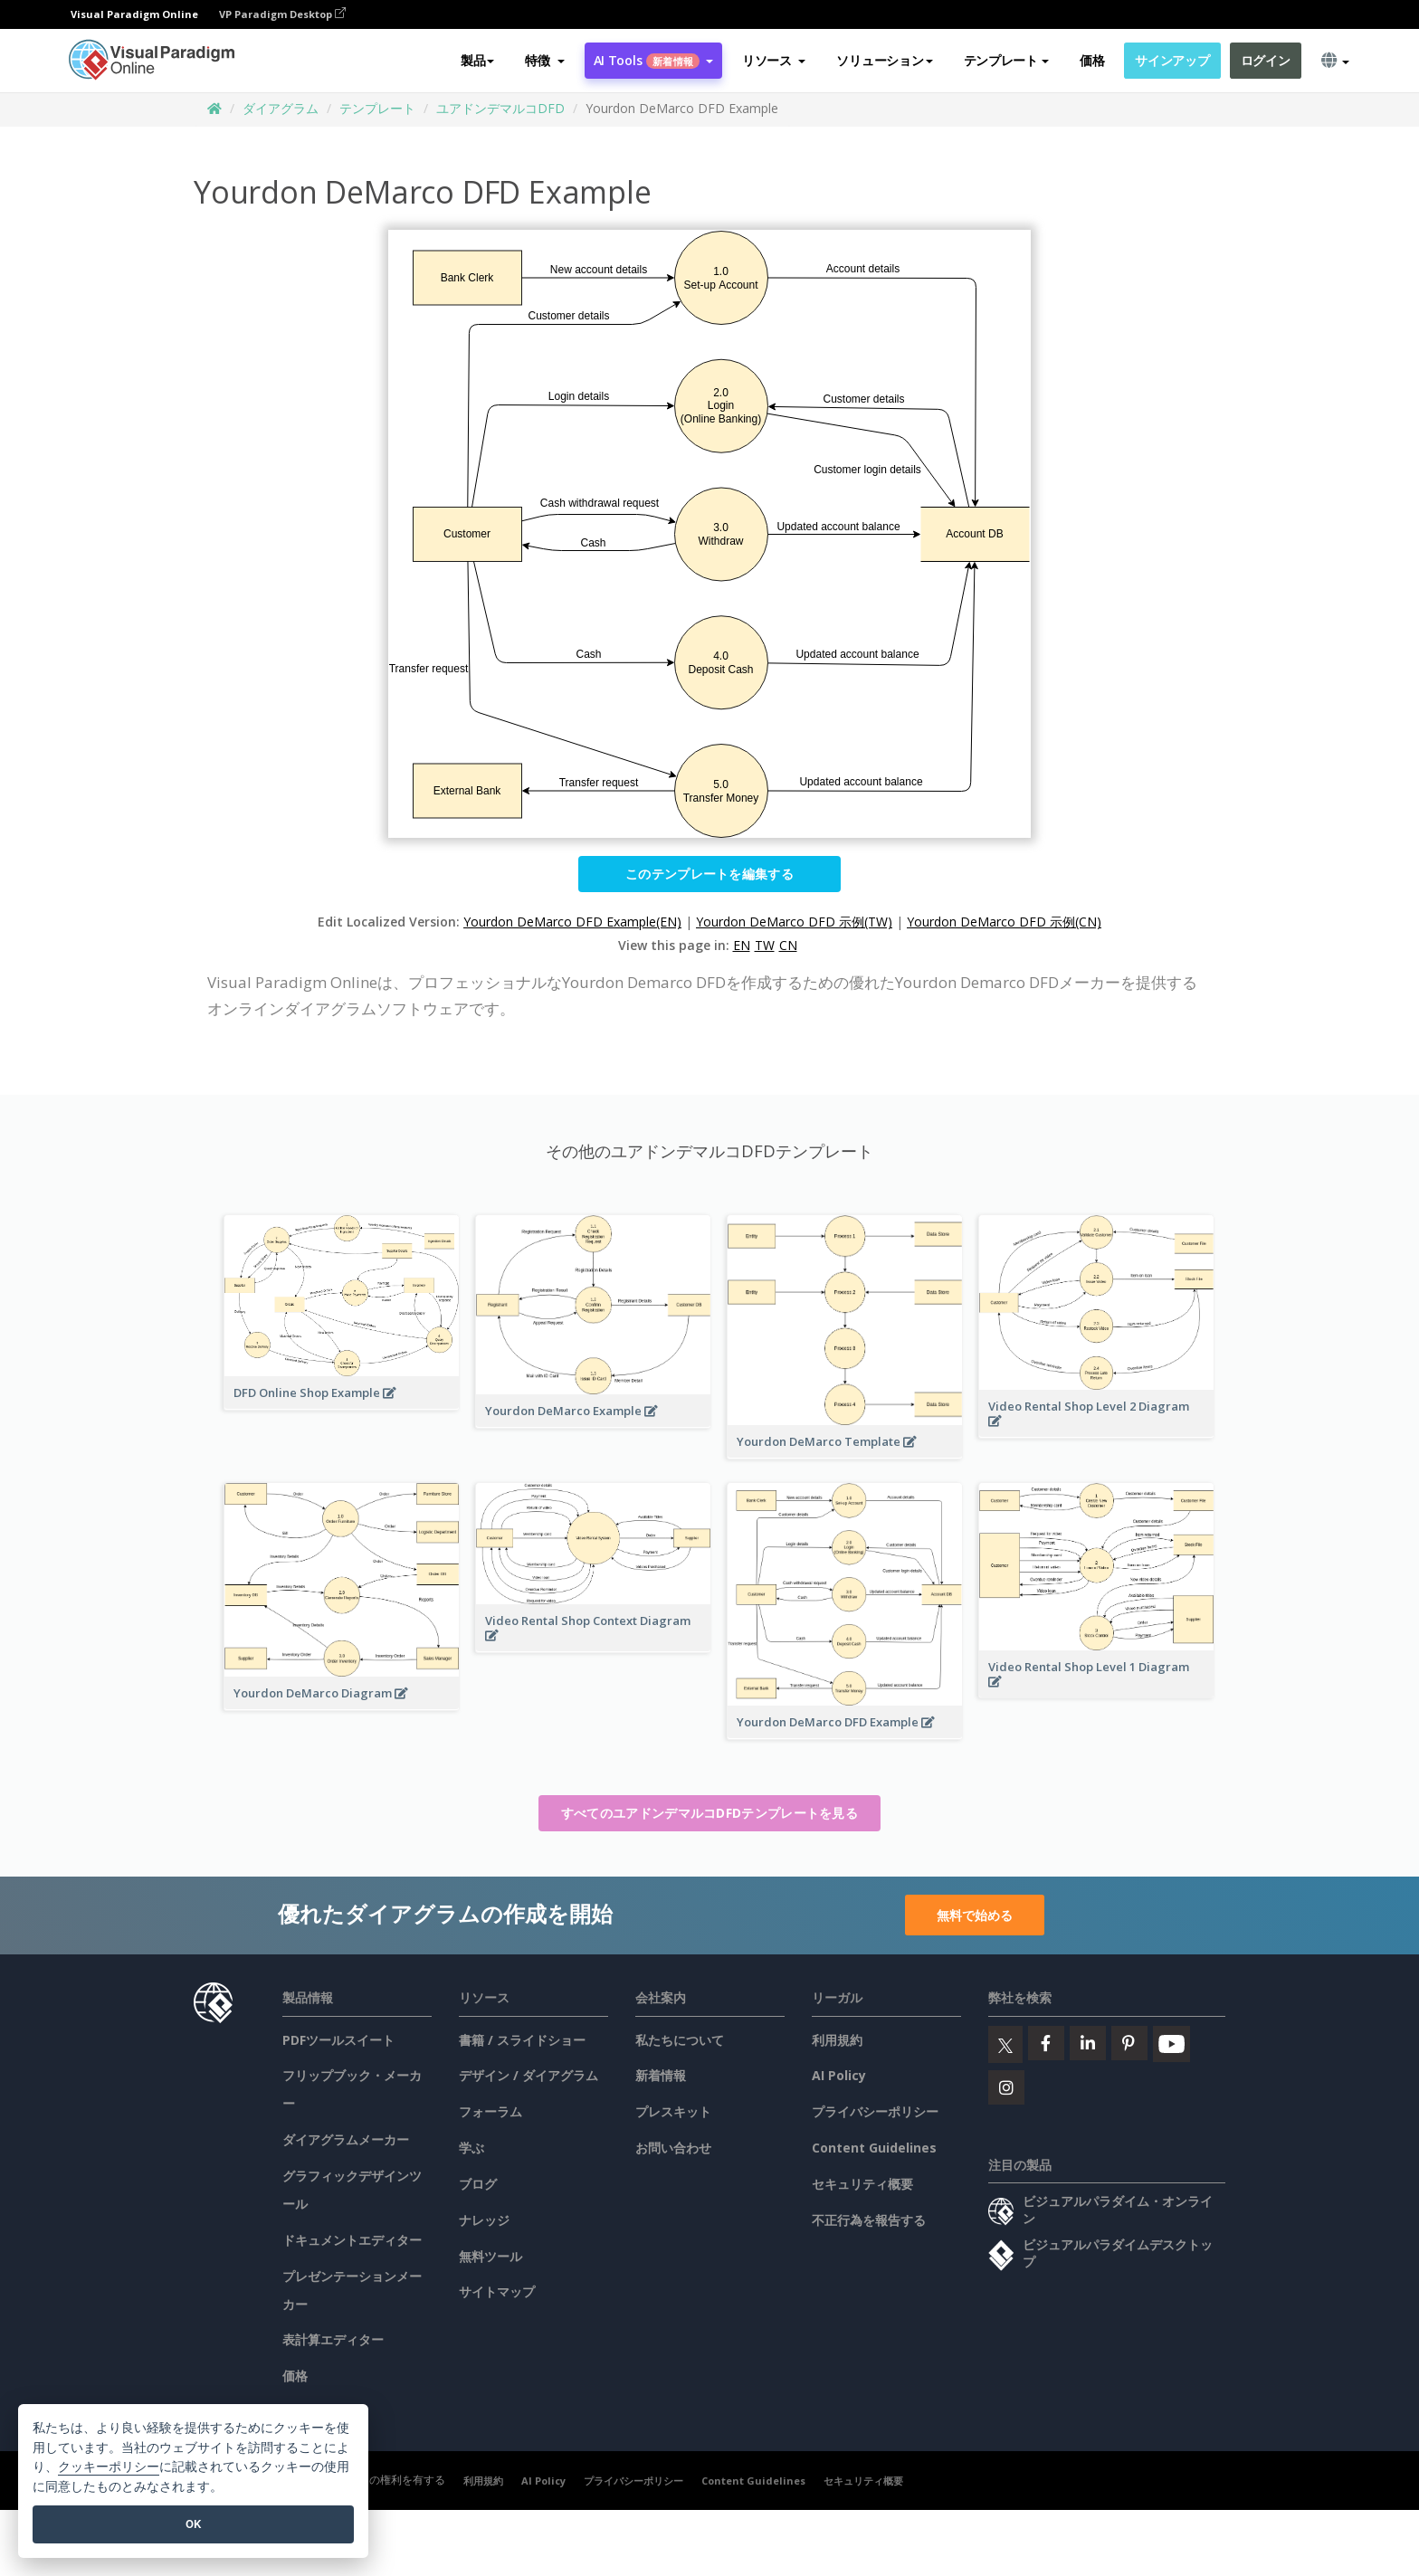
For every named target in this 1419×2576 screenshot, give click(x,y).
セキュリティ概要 (862, 2183)
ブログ (478, 2183)
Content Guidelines (874, 2147)
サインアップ (1172, 60)
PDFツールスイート (338, 2039)
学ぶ (471, 2147)
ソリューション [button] (884, 60)
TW (765, 945)
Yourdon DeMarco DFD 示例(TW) (794, 921)
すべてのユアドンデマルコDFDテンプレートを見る (709, 1812)
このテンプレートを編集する (709, 873)
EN (741, 945)
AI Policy (839, 2075)
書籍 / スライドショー (522, 2039)
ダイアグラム (281, 108)
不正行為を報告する (869, 2220)
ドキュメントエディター (352, 2239)
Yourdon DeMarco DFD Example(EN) (572, 921)
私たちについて (679, 2039)
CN (788, 945)
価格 (1092, 60)
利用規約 (837, 2039)
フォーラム (490, 2111)
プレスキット (673, 2111)
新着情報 (660, 2075)
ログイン (1265, 60)
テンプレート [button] (1006, 60)
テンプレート (377, 108)
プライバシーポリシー (875, 2111)
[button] (544, 61)
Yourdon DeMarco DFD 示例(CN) (1004, 921)
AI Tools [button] (653, 60)
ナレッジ (484, 2220)
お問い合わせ (673, 2147)
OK (193, 2524)
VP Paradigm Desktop (282, 14)
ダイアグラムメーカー (345, 2139)
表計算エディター (333, 2339)
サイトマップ (497, 2291)
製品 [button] (477, 60)
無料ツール (490, 2256)
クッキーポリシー (108, 2467)
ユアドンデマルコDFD (500, 108)
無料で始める (975, 1915)
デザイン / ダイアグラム (528, 2075)
